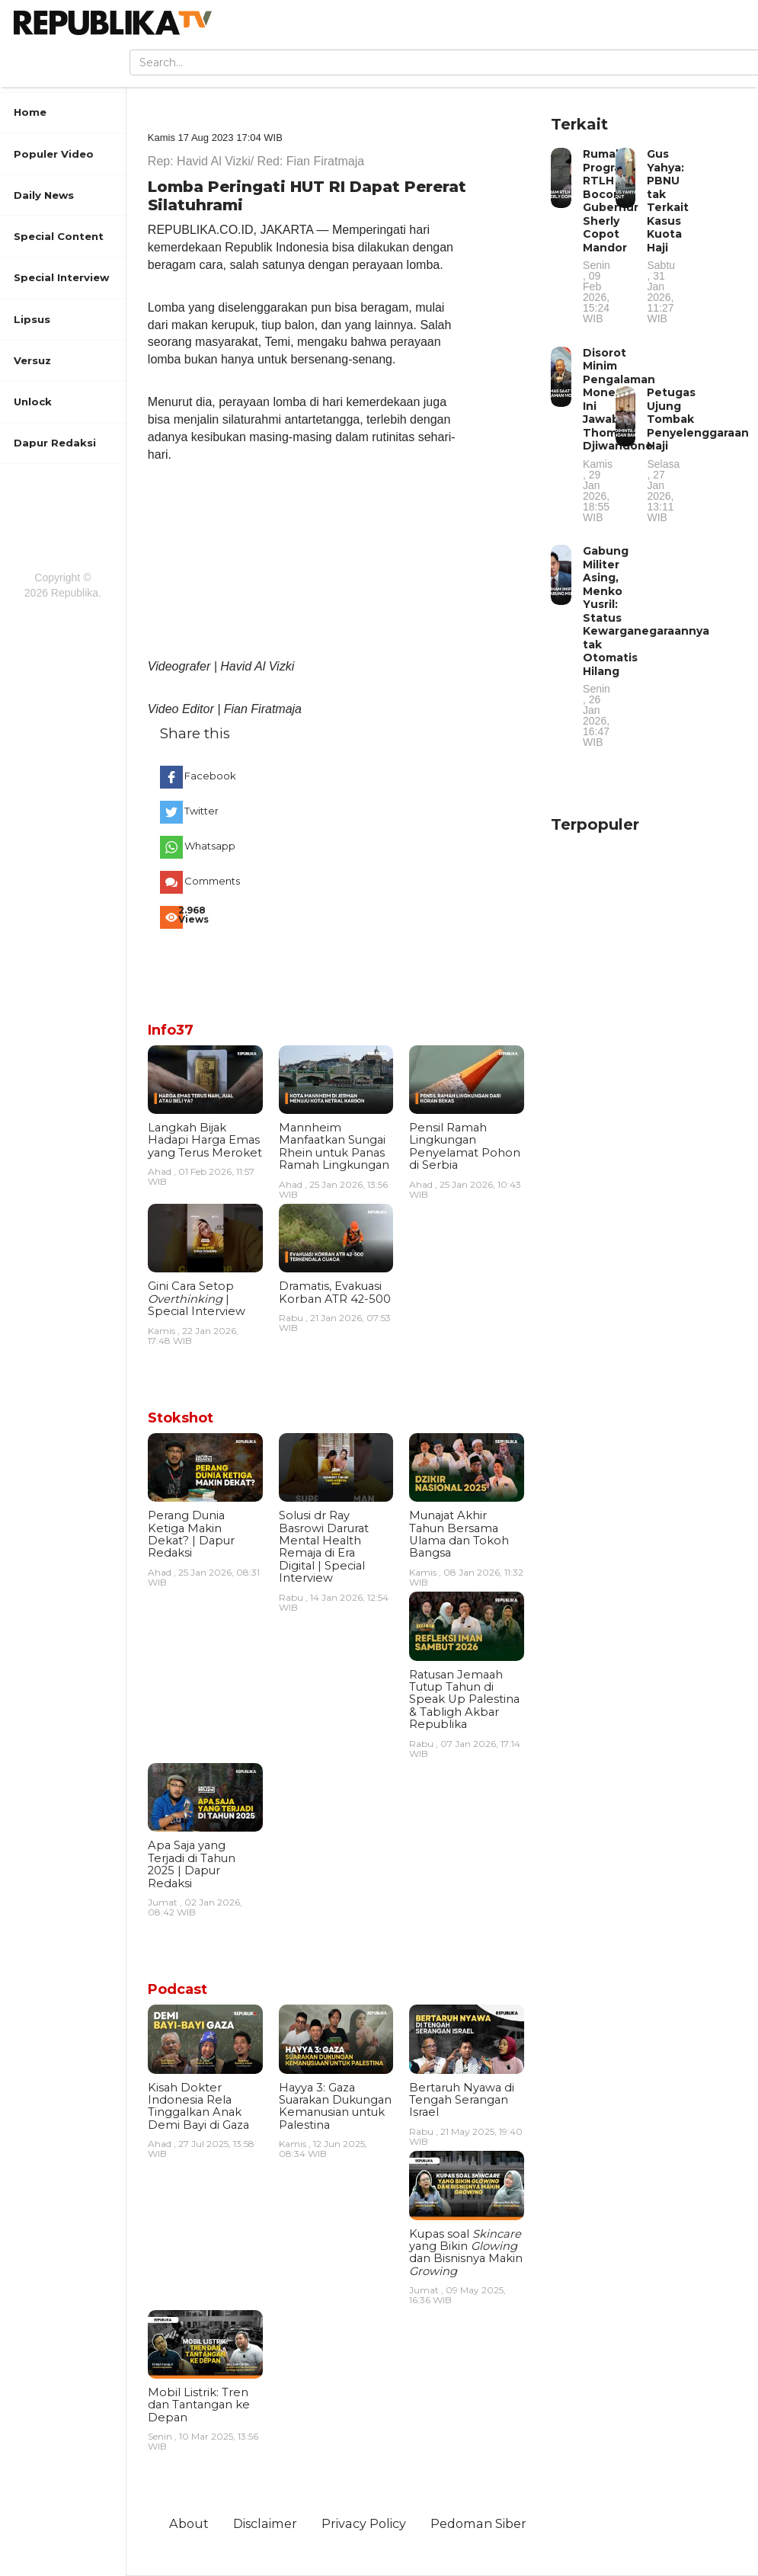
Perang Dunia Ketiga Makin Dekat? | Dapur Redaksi (191, 1534)
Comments (207, 881)
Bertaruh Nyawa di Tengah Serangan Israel (461, 2100)
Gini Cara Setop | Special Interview (196, 1298)
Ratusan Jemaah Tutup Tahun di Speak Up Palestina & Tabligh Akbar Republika (464, 1700)
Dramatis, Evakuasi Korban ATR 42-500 (335, 1292)
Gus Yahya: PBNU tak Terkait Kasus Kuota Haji (668, 235)
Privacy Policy (363, 2523)
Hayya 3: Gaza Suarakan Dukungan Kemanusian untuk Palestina (335, 2106)
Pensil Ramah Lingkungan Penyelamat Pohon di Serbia (464, 1146)
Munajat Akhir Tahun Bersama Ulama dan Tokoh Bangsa (459, 1534)
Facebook (207, 776)
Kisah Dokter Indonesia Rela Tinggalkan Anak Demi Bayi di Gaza (198, 2106)
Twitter (201, 811)
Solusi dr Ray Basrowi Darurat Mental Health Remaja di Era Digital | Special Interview (324, 1547)
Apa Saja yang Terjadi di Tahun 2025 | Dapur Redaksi (191, 1864)
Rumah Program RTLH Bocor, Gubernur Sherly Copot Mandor (610, 235)
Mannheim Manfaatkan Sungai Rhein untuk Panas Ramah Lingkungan (334, 1146)
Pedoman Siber (478, 2523)
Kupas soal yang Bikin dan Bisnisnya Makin (466, 2252)
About (189, 2523)
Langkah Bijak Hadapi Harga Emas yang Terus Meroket (205, 1140)
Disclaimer (265, 2523)
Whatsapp (207, 846)
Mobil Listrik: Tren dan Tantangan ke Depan (199, 2405)
